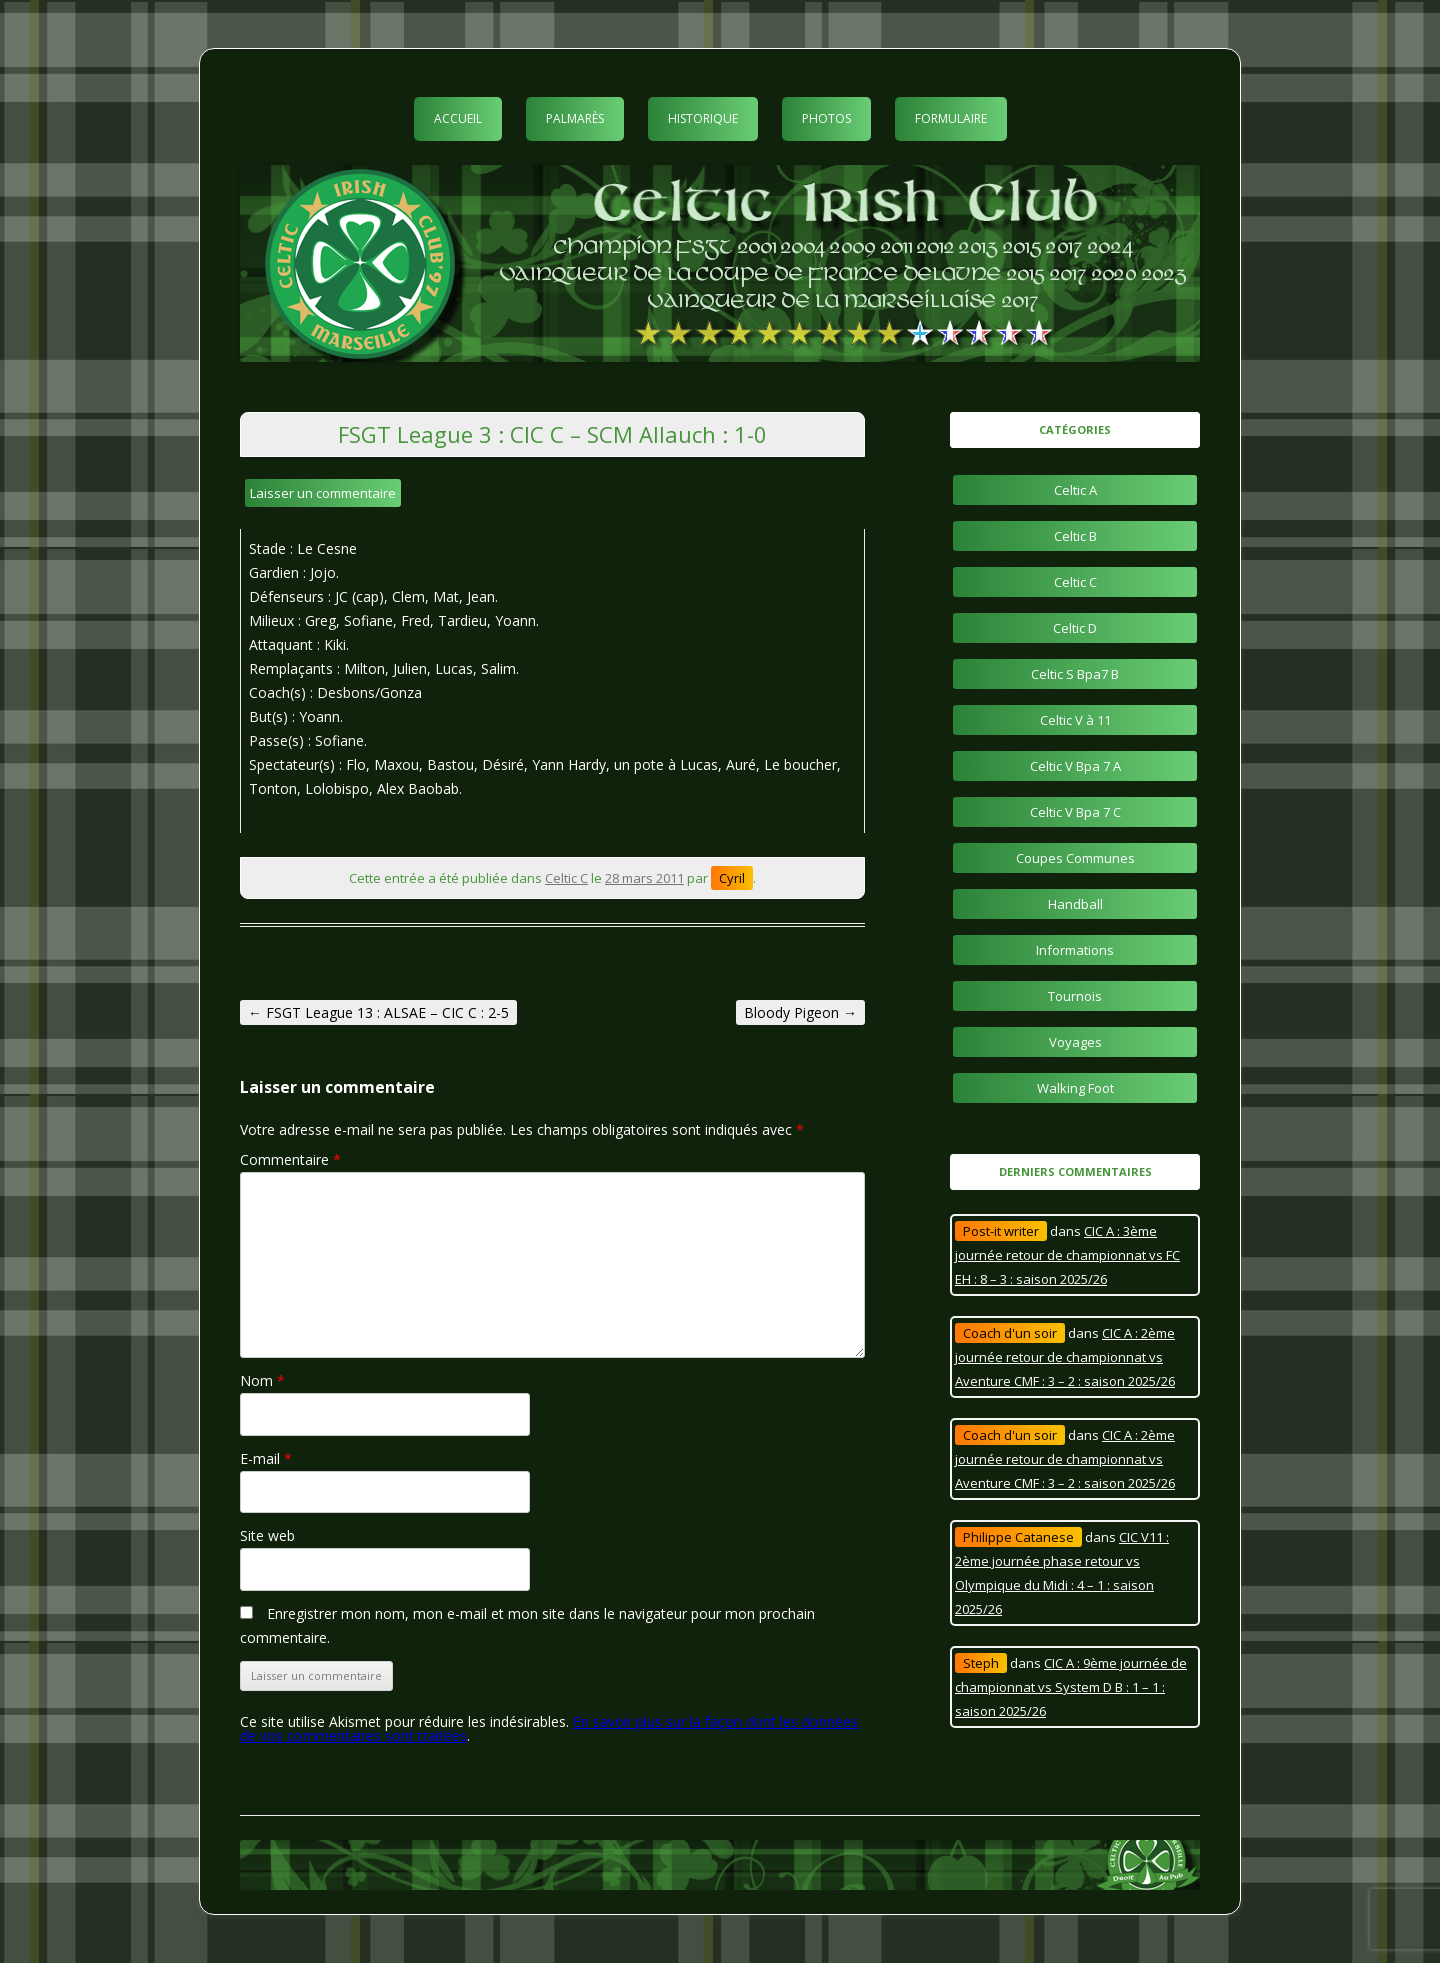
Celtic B (1075, 536)
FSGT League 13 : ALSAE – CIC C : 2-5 (378, 1012)
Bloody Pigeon (800, 1012)
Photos (826, 118)
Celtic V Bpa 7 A (1075, 766)
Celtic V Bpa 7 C (1075, 812)
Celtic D (1075, 628)
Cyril (732, 878)
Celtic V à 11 (1075, 720)
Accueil (458, 118)
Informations (1075, 950)
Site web (267, 1535)
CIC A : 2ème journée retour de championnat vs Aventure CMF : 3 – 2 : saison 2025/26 (1065, 1357)
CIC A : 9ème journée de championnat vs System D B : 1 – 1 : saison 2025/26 (1071, 1687)
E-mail (266, 1458)
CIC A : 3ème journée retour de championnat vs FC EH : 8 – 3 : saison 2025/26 (1067, 1255)
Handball (1075, 904)
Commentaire (290, 1159)
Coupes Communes (1075, 858)
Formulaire (951, 118)
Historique (703, 118)
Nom (262, 1380)
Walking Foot (1075, 1088)
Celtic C (566, 878)
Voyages (1075, 1042)
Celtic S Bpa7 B (1075, 674)
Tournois (1075, 996)
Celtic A (1075, 490)
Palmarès (575, 118)
